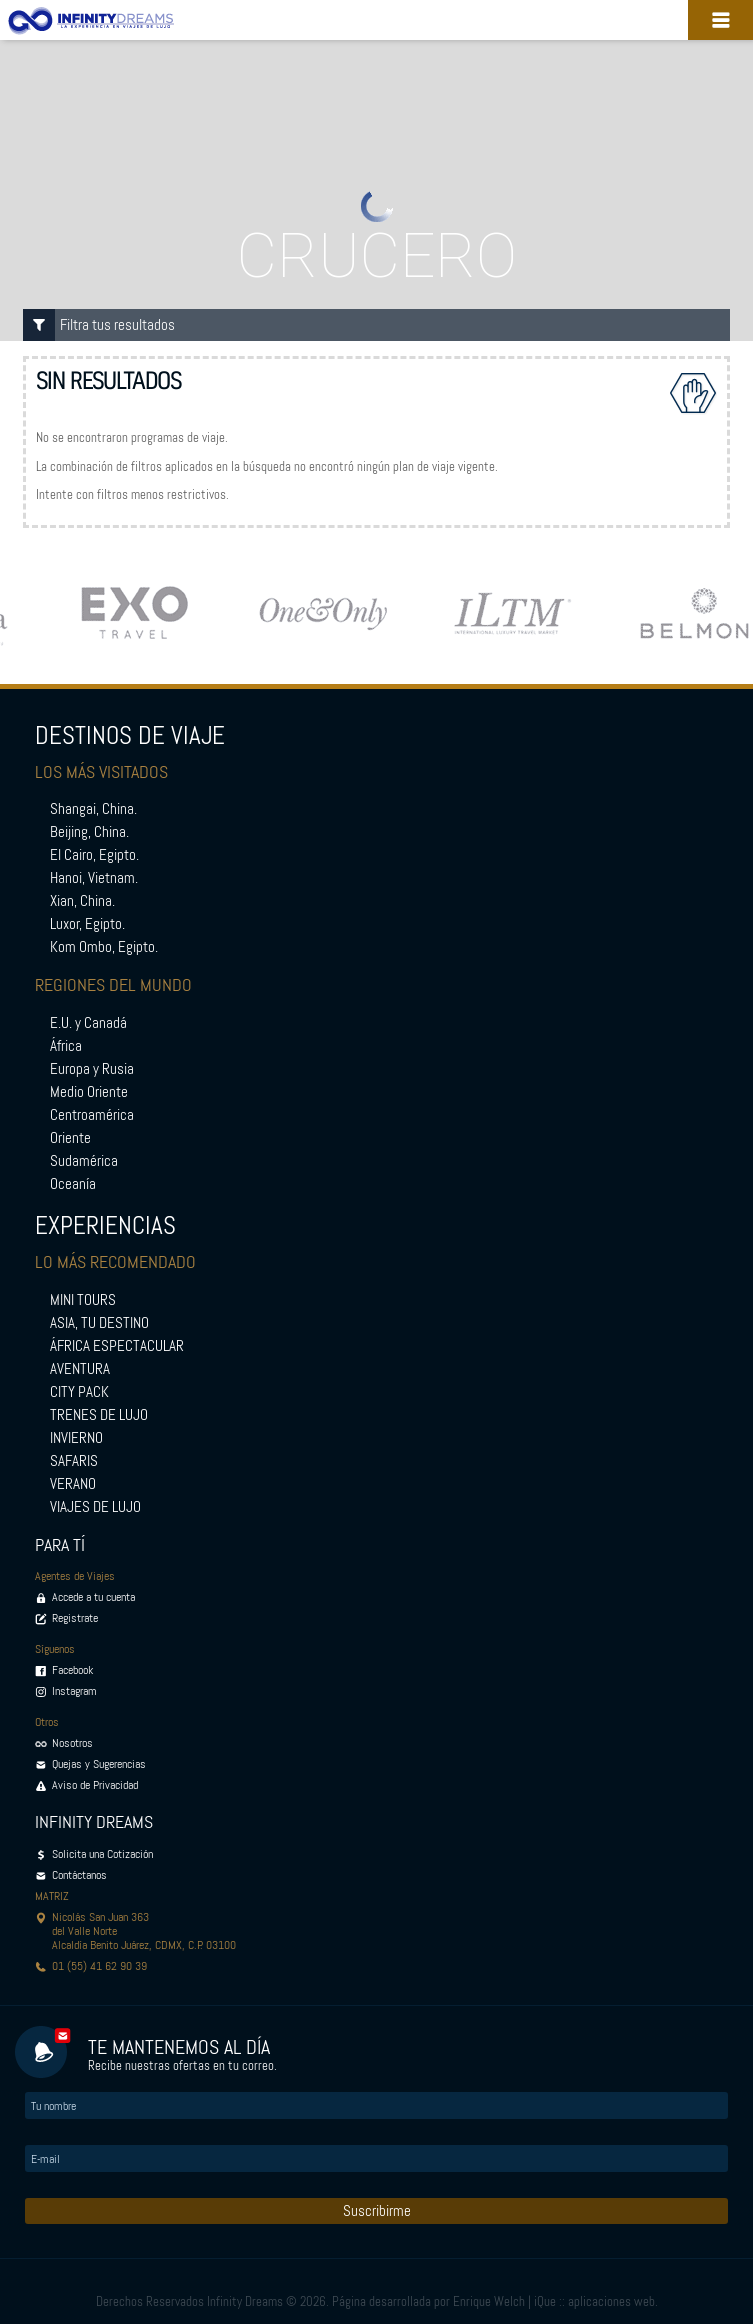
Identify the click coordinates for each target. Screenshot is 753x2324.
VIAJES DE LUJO (95, 1507)
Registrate (75, 1618)
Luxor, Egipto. (87, 924)
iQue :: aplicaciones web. (596, 2301)
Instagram (74, 1691)
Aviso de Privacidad (95, 1785)
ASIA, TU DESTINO (99, 1323)
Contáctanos (79, 1875)
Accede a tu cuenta (93, 1597)
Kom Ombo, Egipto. (104, 947)
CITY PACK (79, 1392)
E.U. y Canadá (88, 1023)
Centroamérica (92, 1115)
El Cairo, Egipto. (94, 855)
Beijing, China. (89, 832)
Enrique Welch (489, 2301)
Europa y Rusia (92, 1069)
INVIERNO (76, 1438)
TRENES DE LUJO (99, 1415)
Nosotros (72, 1743)
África (66, 1046)
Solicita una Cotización (102, 1854)
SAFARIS (74, 1461)
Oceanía (73, 1184)
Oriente (70, 1138)
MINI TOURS (83, 1300)
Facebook (72, 1670)
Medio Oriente (89, 1092)
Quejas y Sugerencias (99, 1764)
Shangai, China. (93, 809)
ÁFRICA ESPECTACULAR (117, 1346)
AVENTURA (80, 1369)
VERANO (73, 1484)
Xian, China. (82, 901)
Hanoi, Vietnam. (94, 878)
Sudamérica (84, 1161)
